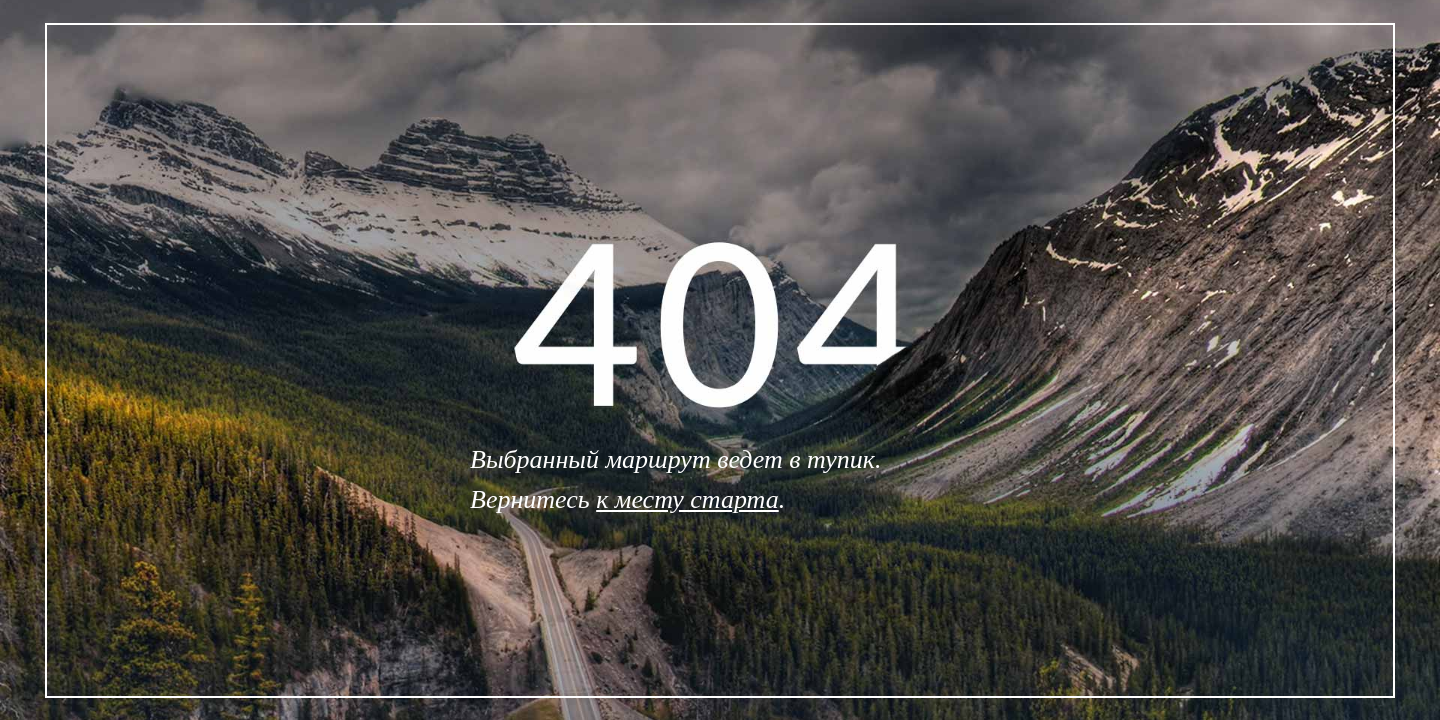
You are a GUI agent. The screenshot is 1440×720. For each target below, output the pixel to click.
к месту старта (687, 499)
